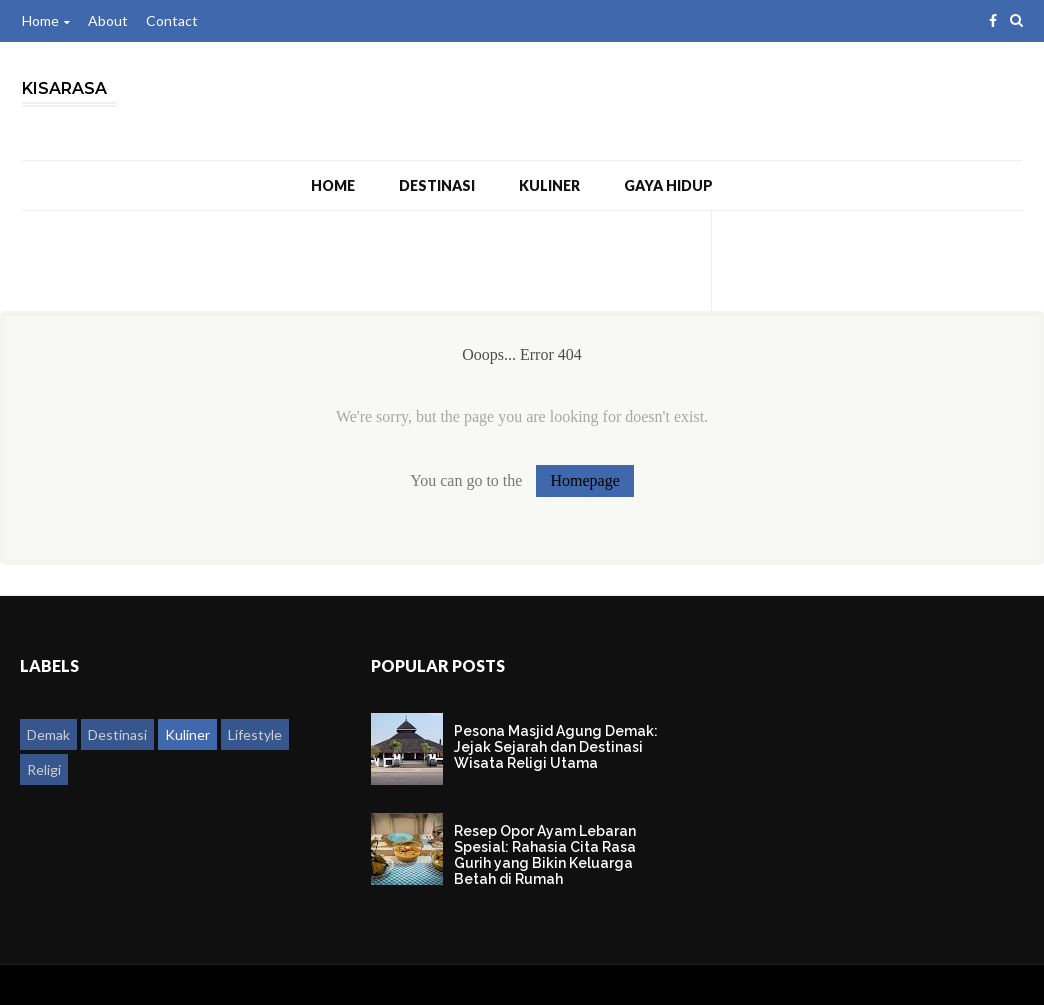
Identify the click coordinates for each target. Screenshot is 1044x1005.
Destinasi (437, 185)
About (108, 20)
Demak (48, 734)
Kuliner (549, 185)
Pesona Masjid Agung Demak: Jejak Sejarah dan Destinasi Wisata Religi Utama (556, 747)
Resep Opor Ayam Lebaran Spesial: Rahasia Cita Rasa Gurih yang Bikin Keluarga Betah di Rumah (545, 855)
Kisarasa (64, 88)
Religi (44, 769)
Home (46, 20)
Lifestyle (255, 734)
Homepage (584, 480)
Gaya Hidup (668, 185)
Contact (172, 20)
